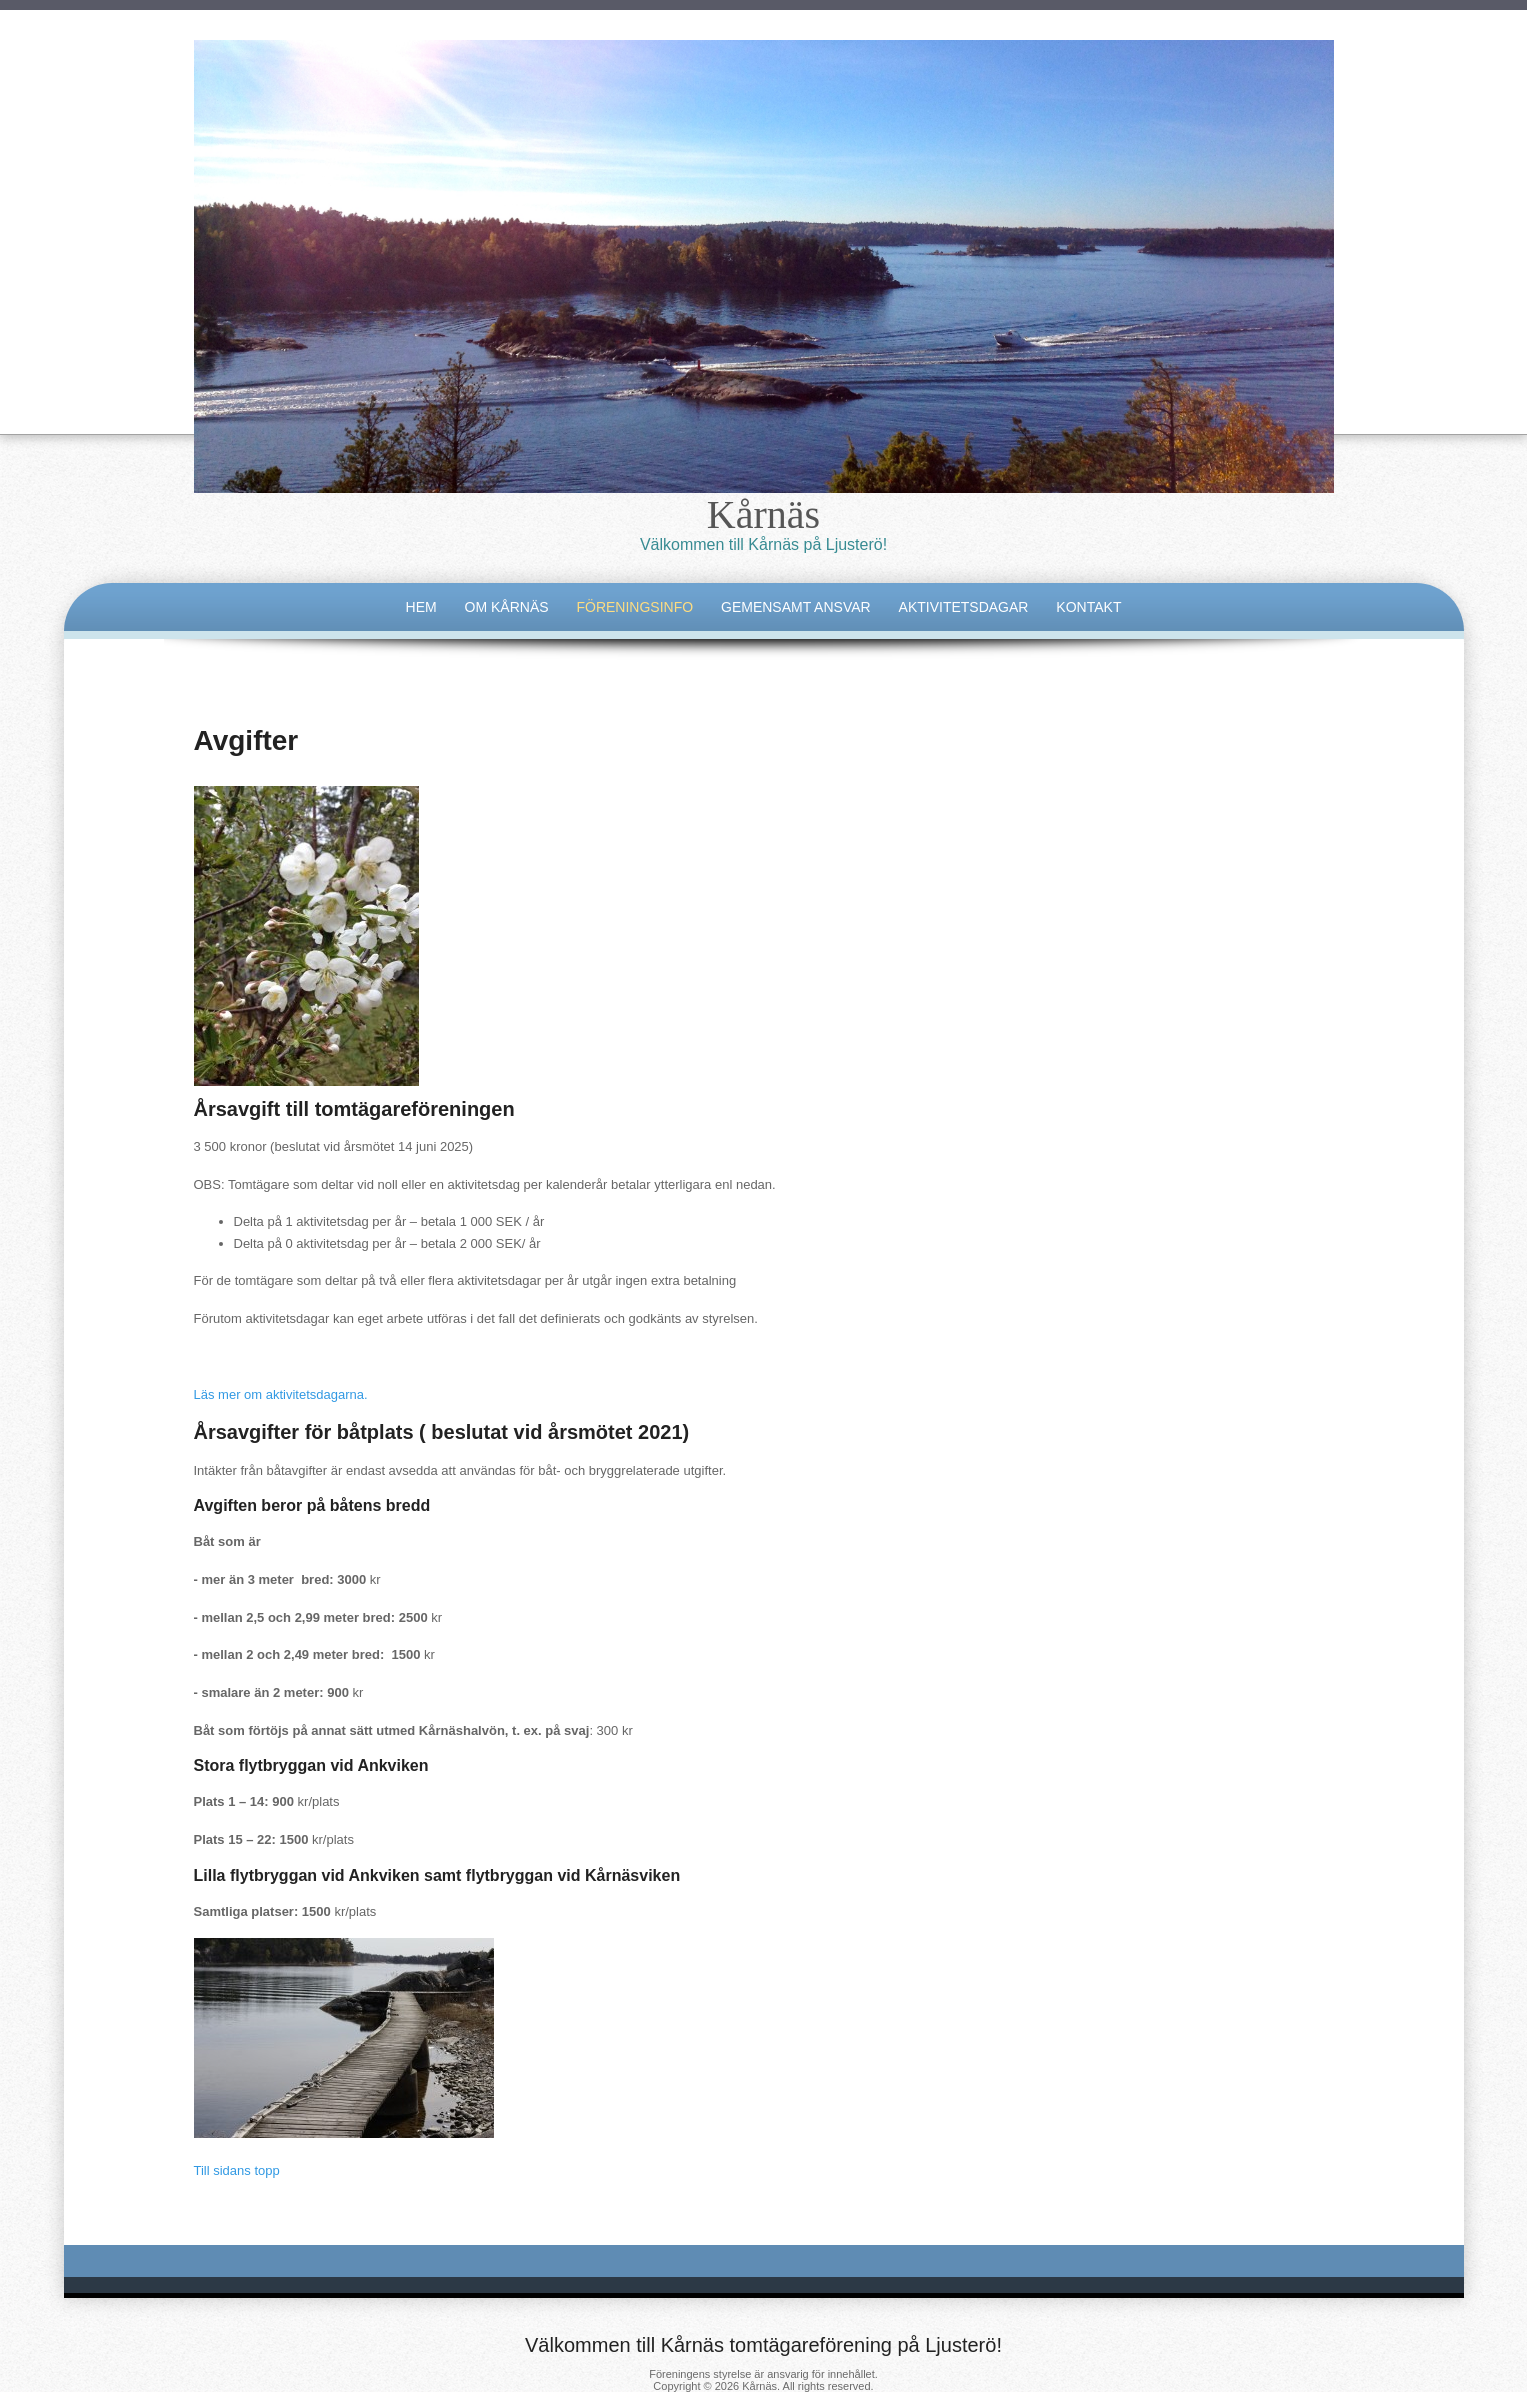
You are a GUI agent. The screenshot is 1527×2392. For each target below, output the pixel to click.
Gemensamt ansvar (796, 607)
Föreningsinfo (634, 607)
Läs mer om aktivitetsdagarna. (281, 1394)
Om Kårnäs (507, 607)
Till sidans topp (237, 2170)
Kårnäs (763, 514)
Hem (421, 607)
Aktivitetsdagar (964, 607)
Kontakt (1088, 607)
